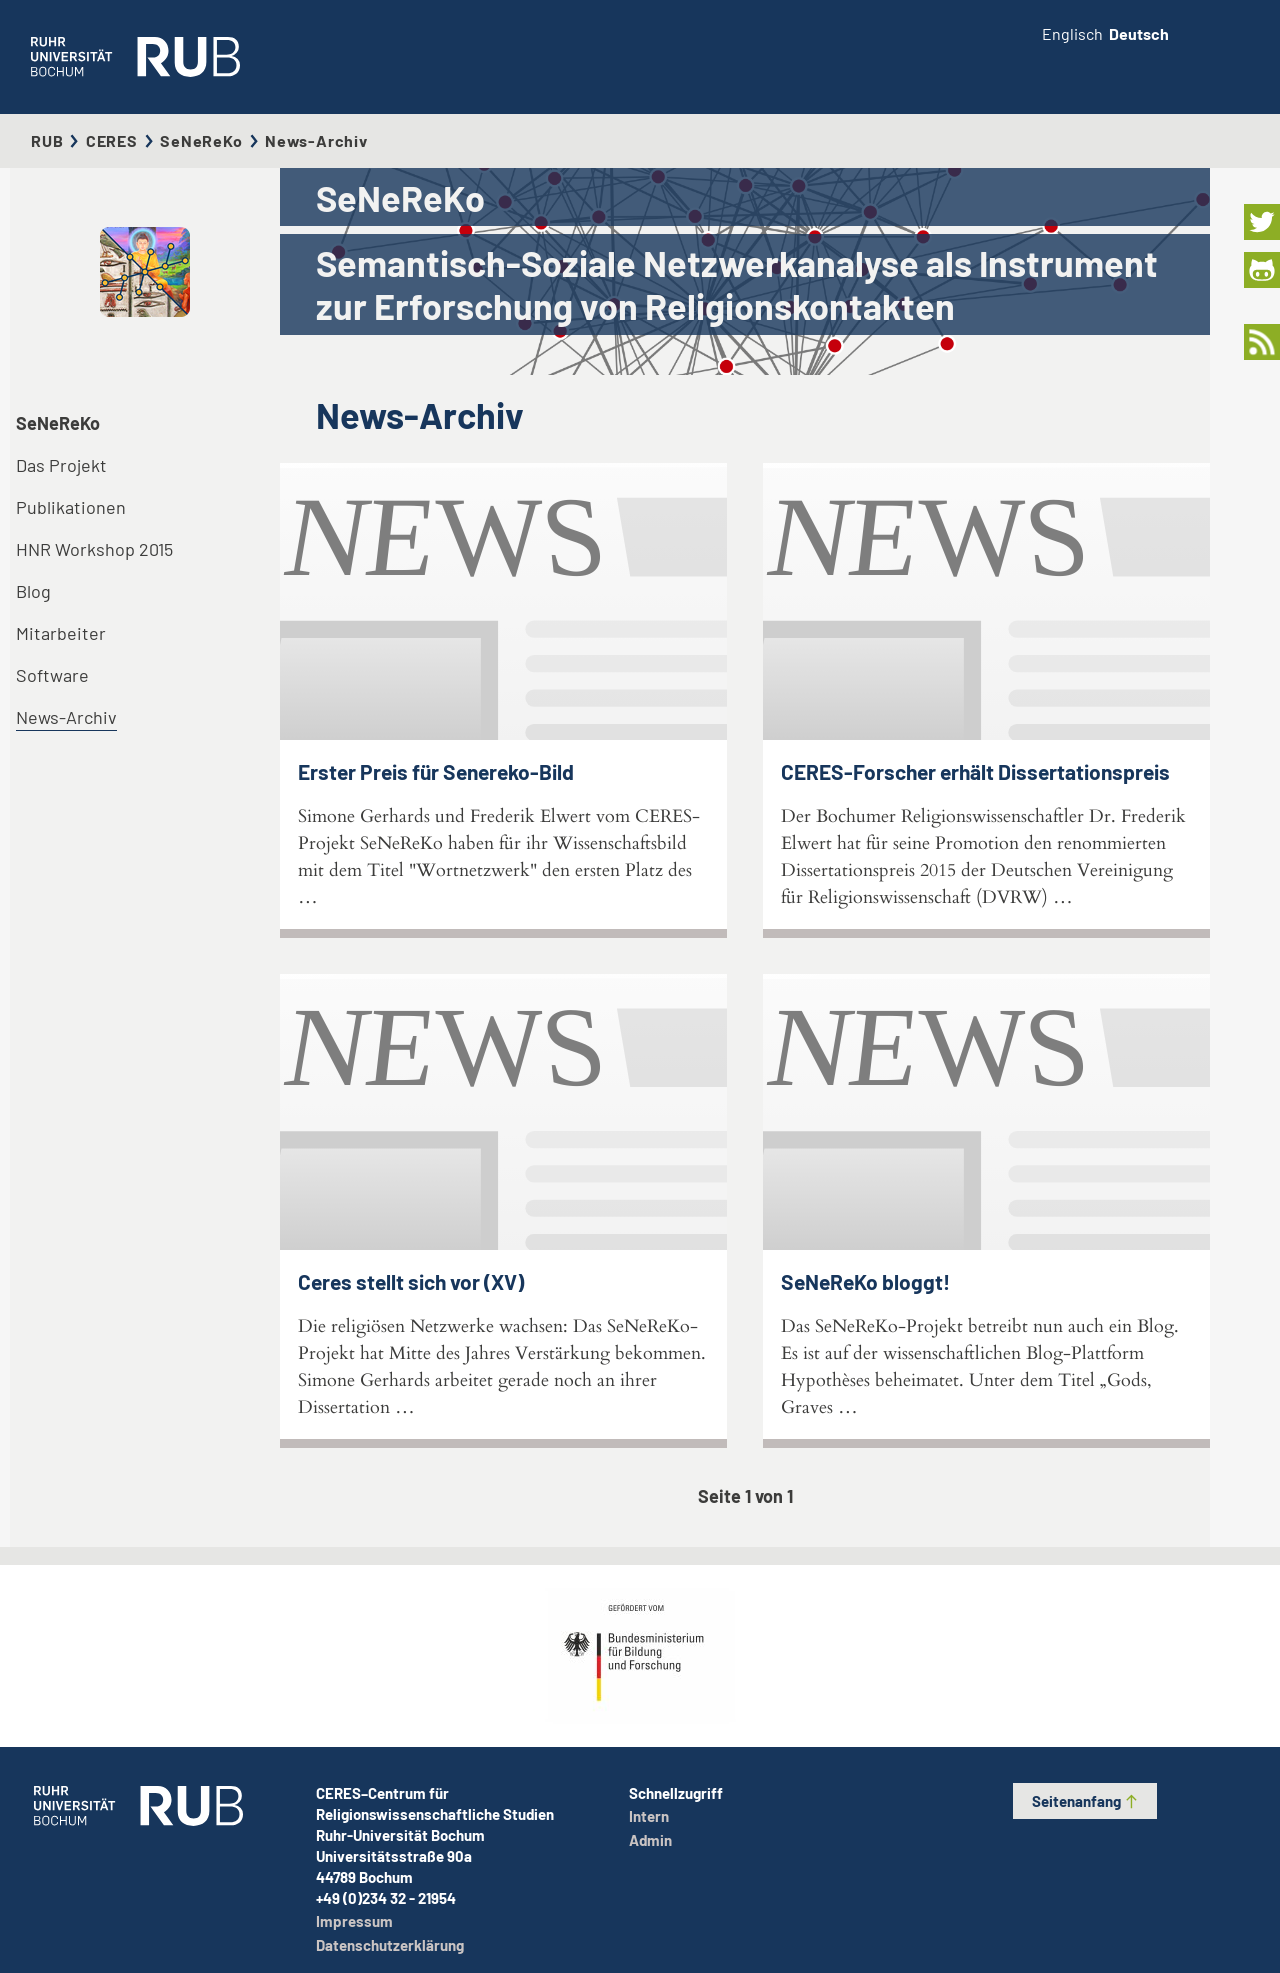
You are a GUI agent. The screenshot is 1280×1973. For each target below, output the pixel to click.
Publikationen (71, 507)
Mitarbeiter (61, 633)
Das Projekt (61, 465)
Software (52, 675)
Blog (33, 591)
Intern (649, 1816)
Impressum (354, 1921)
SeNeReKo (201, 140)
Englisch (1072, 33)
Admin (650, 1840)
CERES (112, 140)
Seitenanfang (1085, 1801)
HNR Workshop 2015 (94, 549)
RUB (47, 140)
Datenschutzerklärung (390, 1945)
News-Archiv (66, 717)
